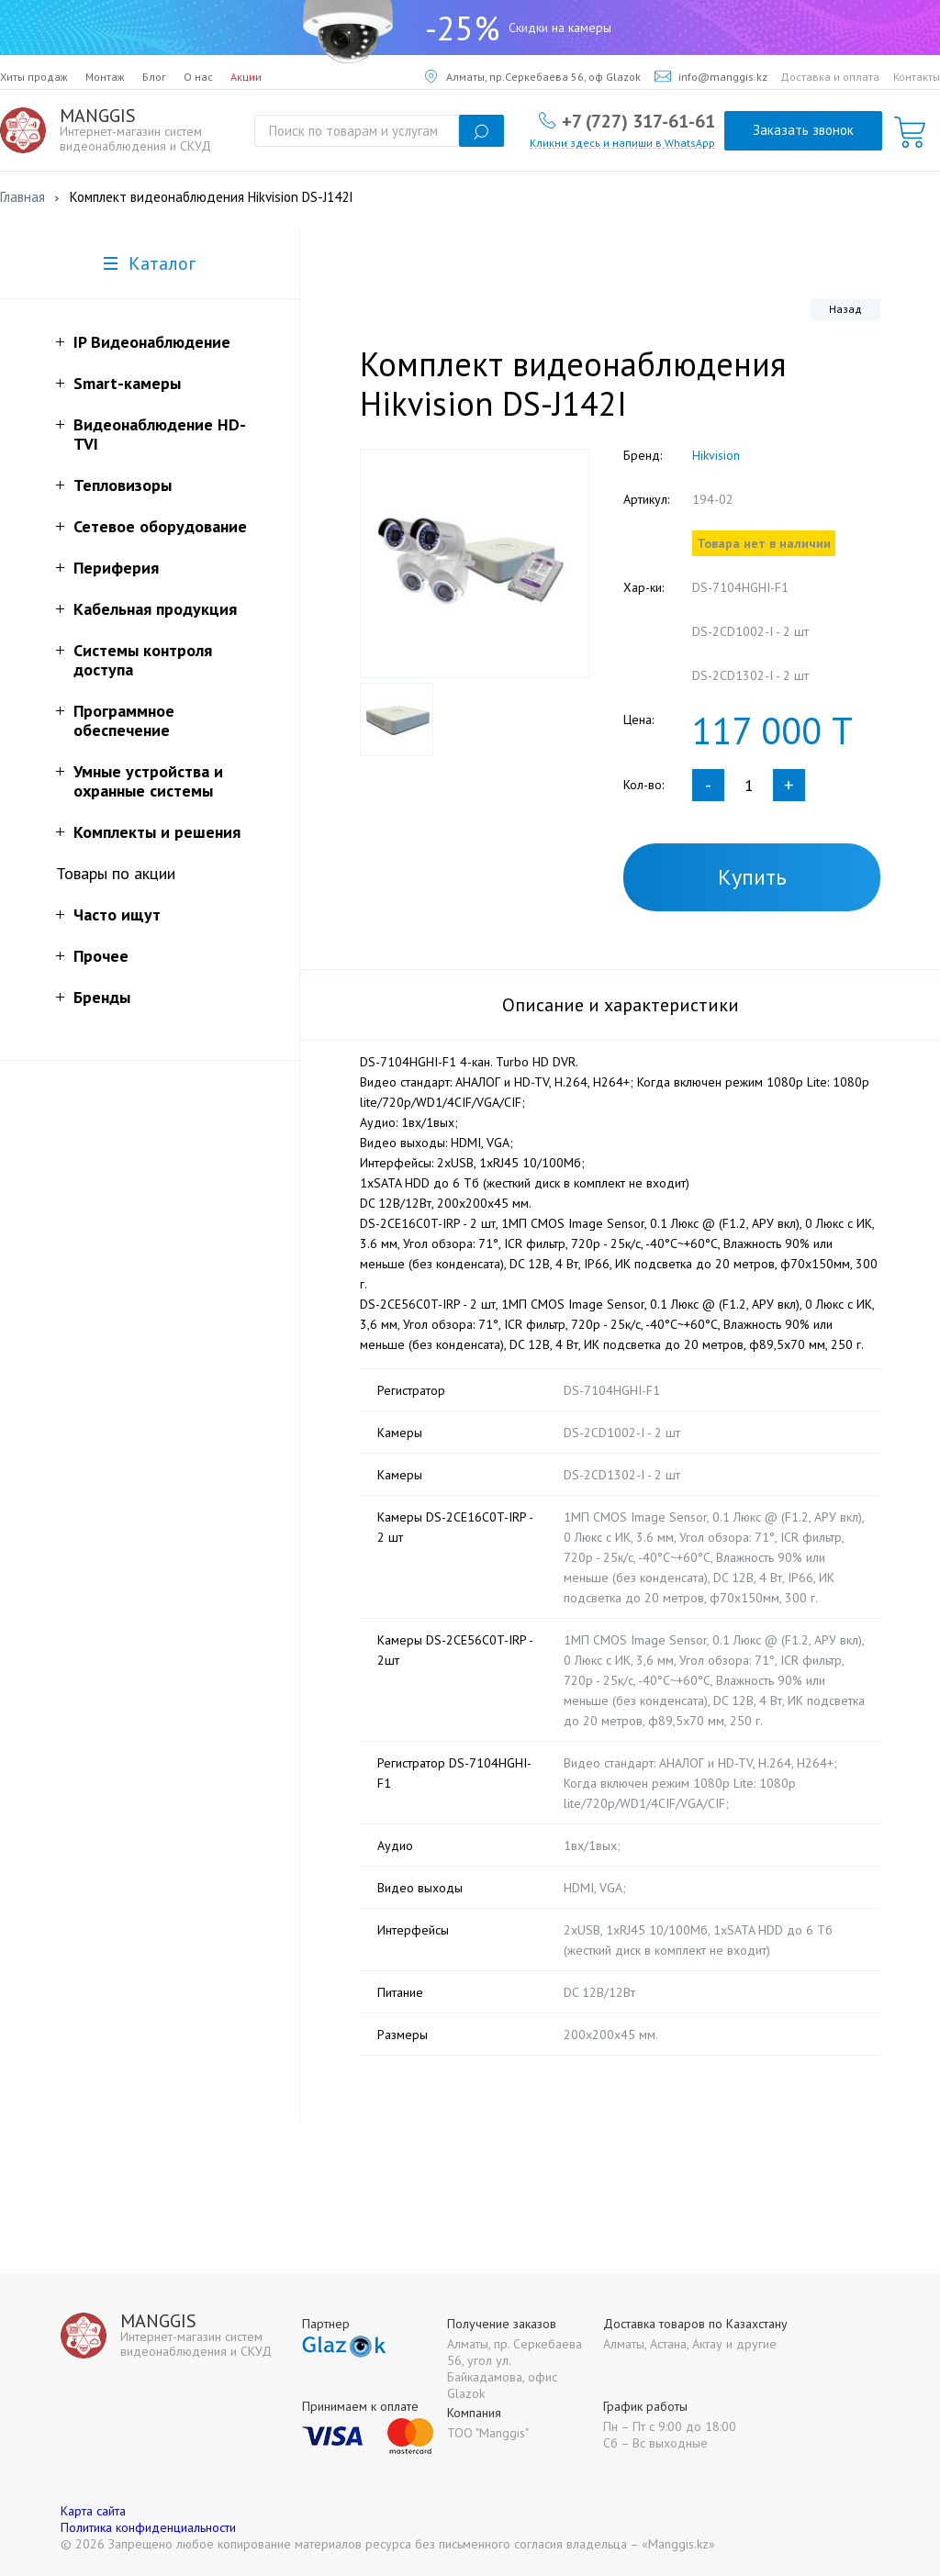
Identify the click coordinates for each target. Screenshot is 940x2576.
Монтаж (105, 77)
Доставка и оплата (829, 77)
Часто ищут (117, 914)
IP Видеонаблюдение (151, 341)
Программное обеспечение (123, 720)
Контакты (916, 77)
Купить (752, 877)
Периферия (116, 567)
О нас (198, 77)
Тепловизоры (122, 485)
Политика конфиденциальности (148, 2527)
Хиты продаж (34, 77)
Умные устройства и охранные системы (148, 781)
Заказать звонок (803, 130)
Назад (845, 309)
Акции (246, 77)
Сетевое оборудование (160, 526)
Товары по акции (115, 873)
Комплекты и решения (157, 832)
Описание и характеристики (620, 1005)
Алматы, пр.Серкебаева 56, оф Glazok (533, 77)
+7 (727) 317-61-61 (638, 120)
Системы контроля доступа (142, 660)
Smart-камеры (127, 383)
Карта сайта (93, 2511)
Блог (154, 77)
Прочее (101, 955)
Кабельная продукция (155, 609)
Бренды (101, 997)
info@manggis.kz (711, 77)
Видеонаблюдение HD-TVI (159, 434)
